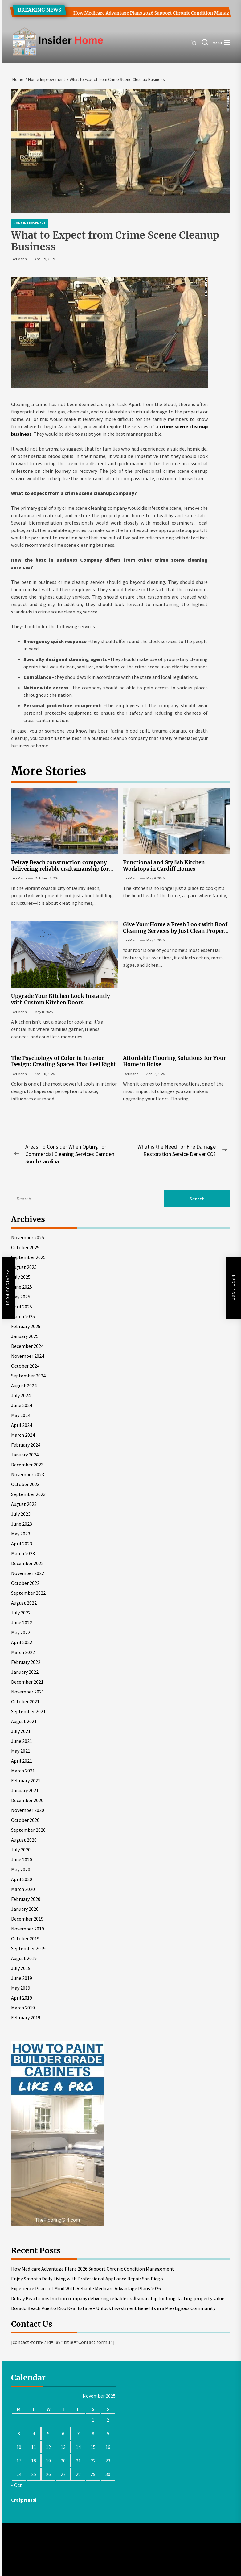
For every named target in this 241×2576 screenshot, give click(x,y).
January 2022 (25, 1672)
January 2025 (25, 1336)
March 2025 (23, 1316)
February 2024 (25, 1445)
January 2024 (25, 1455)
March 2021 (23, 1771)
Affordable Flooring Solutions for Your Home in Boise (174, 1061)
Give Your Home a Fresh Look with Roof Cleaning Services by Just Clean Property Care (176, 931)
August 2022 (24, 1603)
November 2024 (27, 1356)
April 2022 (21, 1642)
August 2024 (24, 1385)
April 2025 (21, 1306)
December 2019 (27, 1919)
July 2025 (21, 1277)
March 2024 (23, 1435)
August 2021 (24, 1721)
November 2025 (27, 1237)
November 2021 (27, 1692)
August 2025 (24, 1267)
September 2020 (28, 1830)
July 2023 (21, 1514)
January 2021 (25, 1790)
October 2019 (25, 1938)
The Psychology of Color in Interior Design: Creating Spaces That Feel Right (63, 1061)
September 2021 (28, 1711)
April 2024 (21, 1425)
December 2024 (27, 1346)
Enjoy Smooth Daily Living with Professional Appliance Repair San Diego (87, 2278)
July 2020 (21, 1850)
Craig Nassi (23, 2500)
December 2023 (27, 1464)
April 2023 (21, 1543)
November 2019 (27, 1929)
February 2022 (25, 1662)
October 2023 (25, 1484)
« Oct (16, 2485)
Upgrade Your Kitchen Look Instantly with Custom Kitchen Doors (60, 999)
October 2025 (25, 1247)
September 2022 (28, 1593)
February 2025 (25, 1326)
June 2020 (21, 1859)
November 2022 (27, 1573)
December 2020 (27, 1800)
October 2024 (25, 1366)
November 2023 (27, 1474)
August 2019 (24, 1958)
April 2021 (21, 1761)
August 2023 (24, 1504)
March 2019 (23, 2008)
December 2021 (27, 1682)
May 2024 (20, 1415)
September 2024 (28, 1376)
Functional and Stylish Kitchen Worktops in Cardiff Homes (164, 865)
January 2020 (25, 1909)
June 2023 (21, 1524)
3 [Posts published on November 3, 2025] (19, 2433)
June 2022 (21, 1622)
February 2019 (25, 2017)
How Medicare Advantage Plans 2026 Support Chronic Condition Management (151, 13)
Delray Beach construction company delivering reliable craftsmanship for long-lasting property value (60, 869)
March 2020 (23, 1889)
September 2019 (28, 1948)
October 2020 (25, 1820)
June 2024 (21, 1405)
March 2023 (23, 1553)
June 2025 (21, 1287)
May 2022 (20, 1632)
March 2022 (23, 1652)
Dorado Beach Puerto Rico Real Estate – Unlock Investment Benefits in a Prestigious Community (113, 2308)
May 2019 (20, 1988)
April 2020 (21, 1879)
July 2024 (21, 1395)
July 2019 (21, 1968)
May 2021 (20, 1751)
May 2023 (20, 1534)
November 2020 (27, 1810)
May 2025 (20, 1297)
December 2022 (27, 1563)
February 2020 (25, 1899)
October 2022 (25, 1583)
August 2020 (24, 1840)
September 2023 (28, 1494)
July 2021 (21, 1731)
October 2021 (25, 1701)
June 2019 (21, 1978)
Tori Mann (19, 258)
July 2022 (21, 1613)
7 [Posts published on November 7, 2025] (78, 2433)
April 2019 (21, 1998)
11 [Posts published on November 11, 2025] (33, 2447)
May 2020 (20, 1869)
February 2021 (25, 1780)
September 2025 (28, 1257)
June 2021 (21, 1741)
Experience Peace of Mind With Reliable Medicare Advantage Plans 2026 (86, 2288)
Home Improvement (30, 223)
